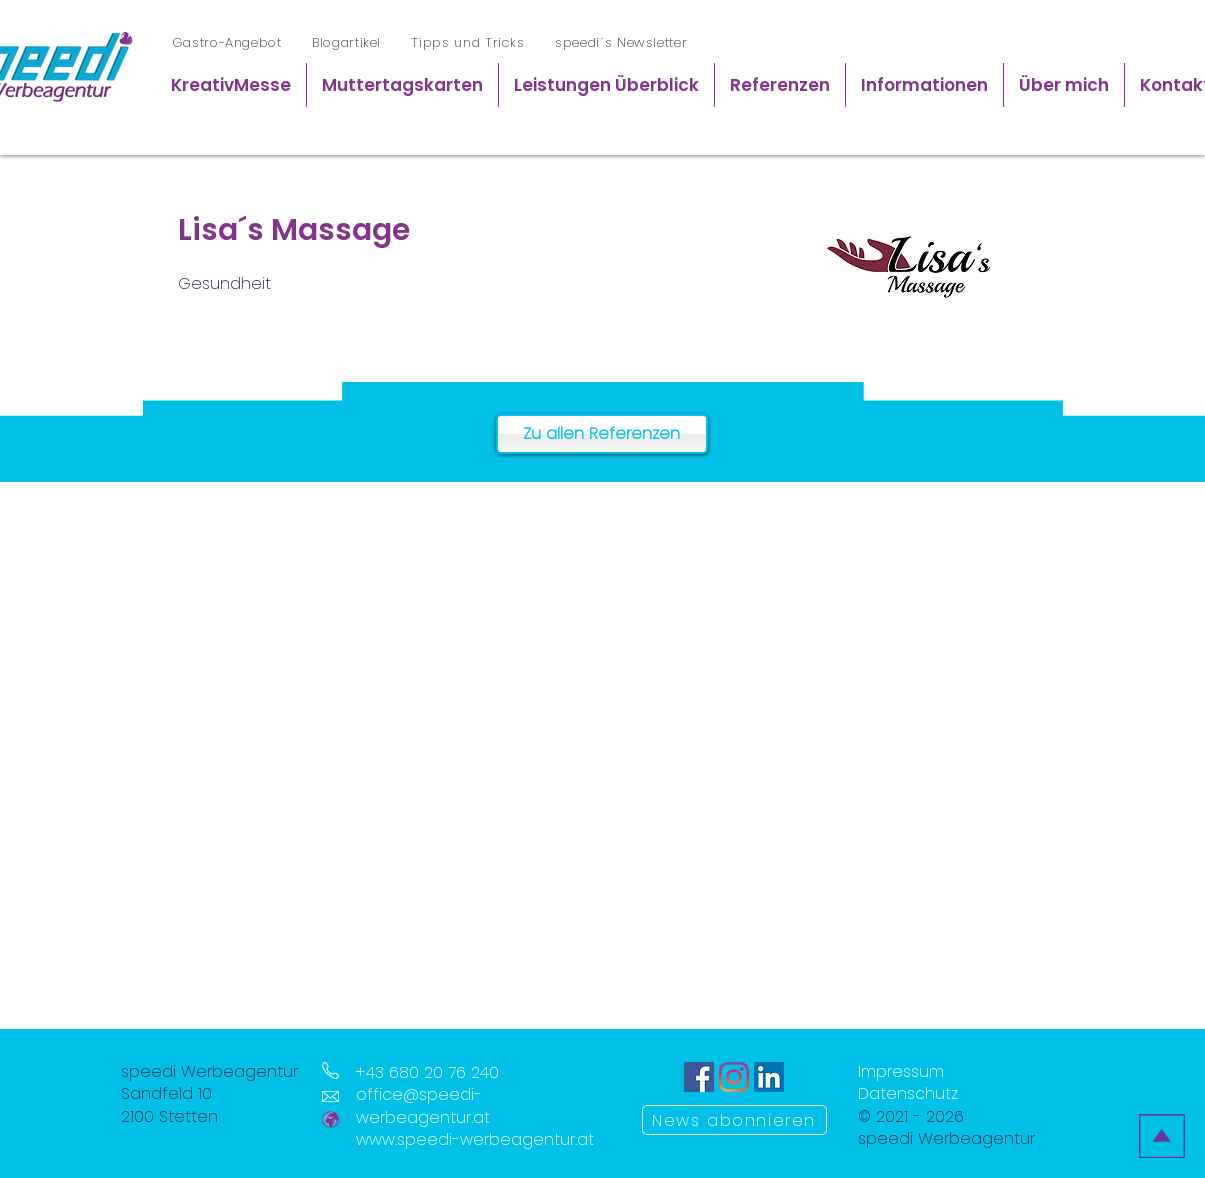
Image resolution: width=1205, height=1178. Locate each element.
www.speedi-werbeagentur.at (475, 1139)
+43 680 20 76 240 (427, 1072)
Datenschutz (908, 1093)
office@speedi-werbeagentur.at (423, 1105)
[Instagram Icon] (734, 1077)
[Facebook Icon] (699, 1077)
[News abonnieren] (734, 1120)
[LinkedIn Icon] (769, 1077)
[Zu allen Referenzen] (602, 434)
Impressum (901, 1071)
